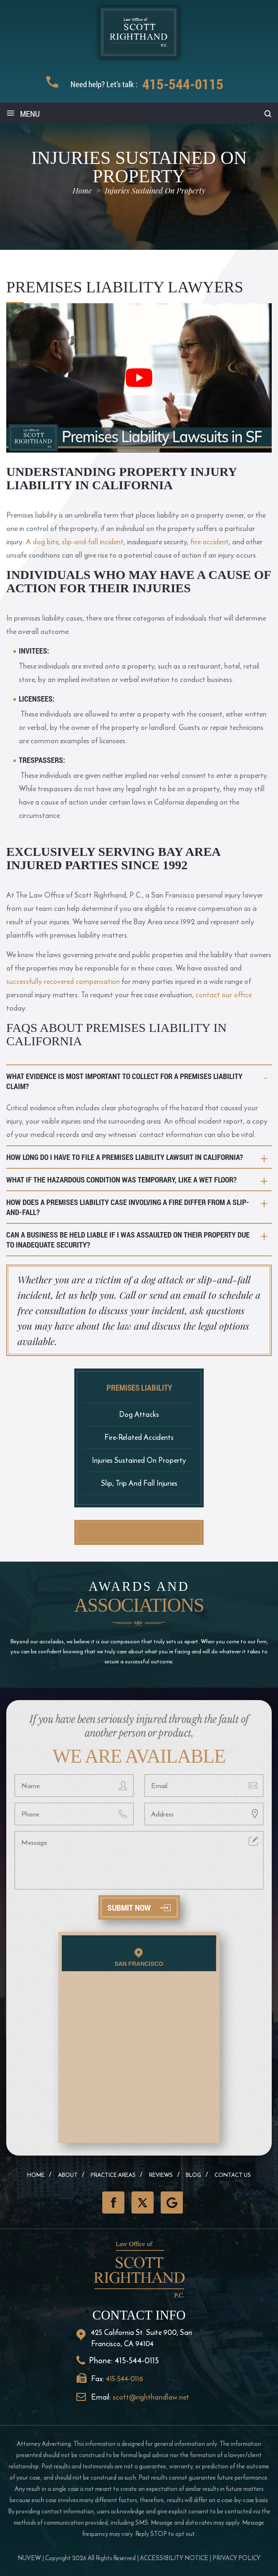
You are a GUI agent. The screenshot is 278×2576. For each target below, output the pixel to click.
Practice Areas (113, 2175)
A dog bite (42, 541)
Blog (193, 2175)
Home (36, 2175)
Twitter (142, 2202)
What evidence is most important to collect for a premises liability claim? (124, 1081)
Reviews (161, 2175)
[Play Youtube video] (139, 378)
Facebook (113, 2202)
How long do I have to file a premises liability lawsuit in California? (124, 1157)
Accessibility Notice (174, 2558)
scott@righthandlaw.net (151, 2396)
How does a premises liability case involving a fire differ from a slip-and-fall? (127, 1207)
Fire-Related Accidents (139, 1437)
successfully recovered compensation (63, 981)
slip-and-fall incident (93, 541)
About (68, 2175)
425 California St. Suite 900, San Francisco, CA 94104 (141, 2338)
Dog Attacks (139, 1414)
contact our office (223, 994)
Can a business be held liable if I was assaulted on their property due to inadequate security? (128, 1240)
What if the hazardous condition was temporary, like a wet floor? (121, 1180)
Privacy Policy (236, 2558)
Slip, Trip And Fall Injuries (139, 1483)
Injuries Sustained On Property (139, 1460)
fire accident (209, 541)
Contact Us (233, 2175)
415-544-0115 (182, 84)
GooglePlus (172, 2202)
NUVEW (29, 2558)
